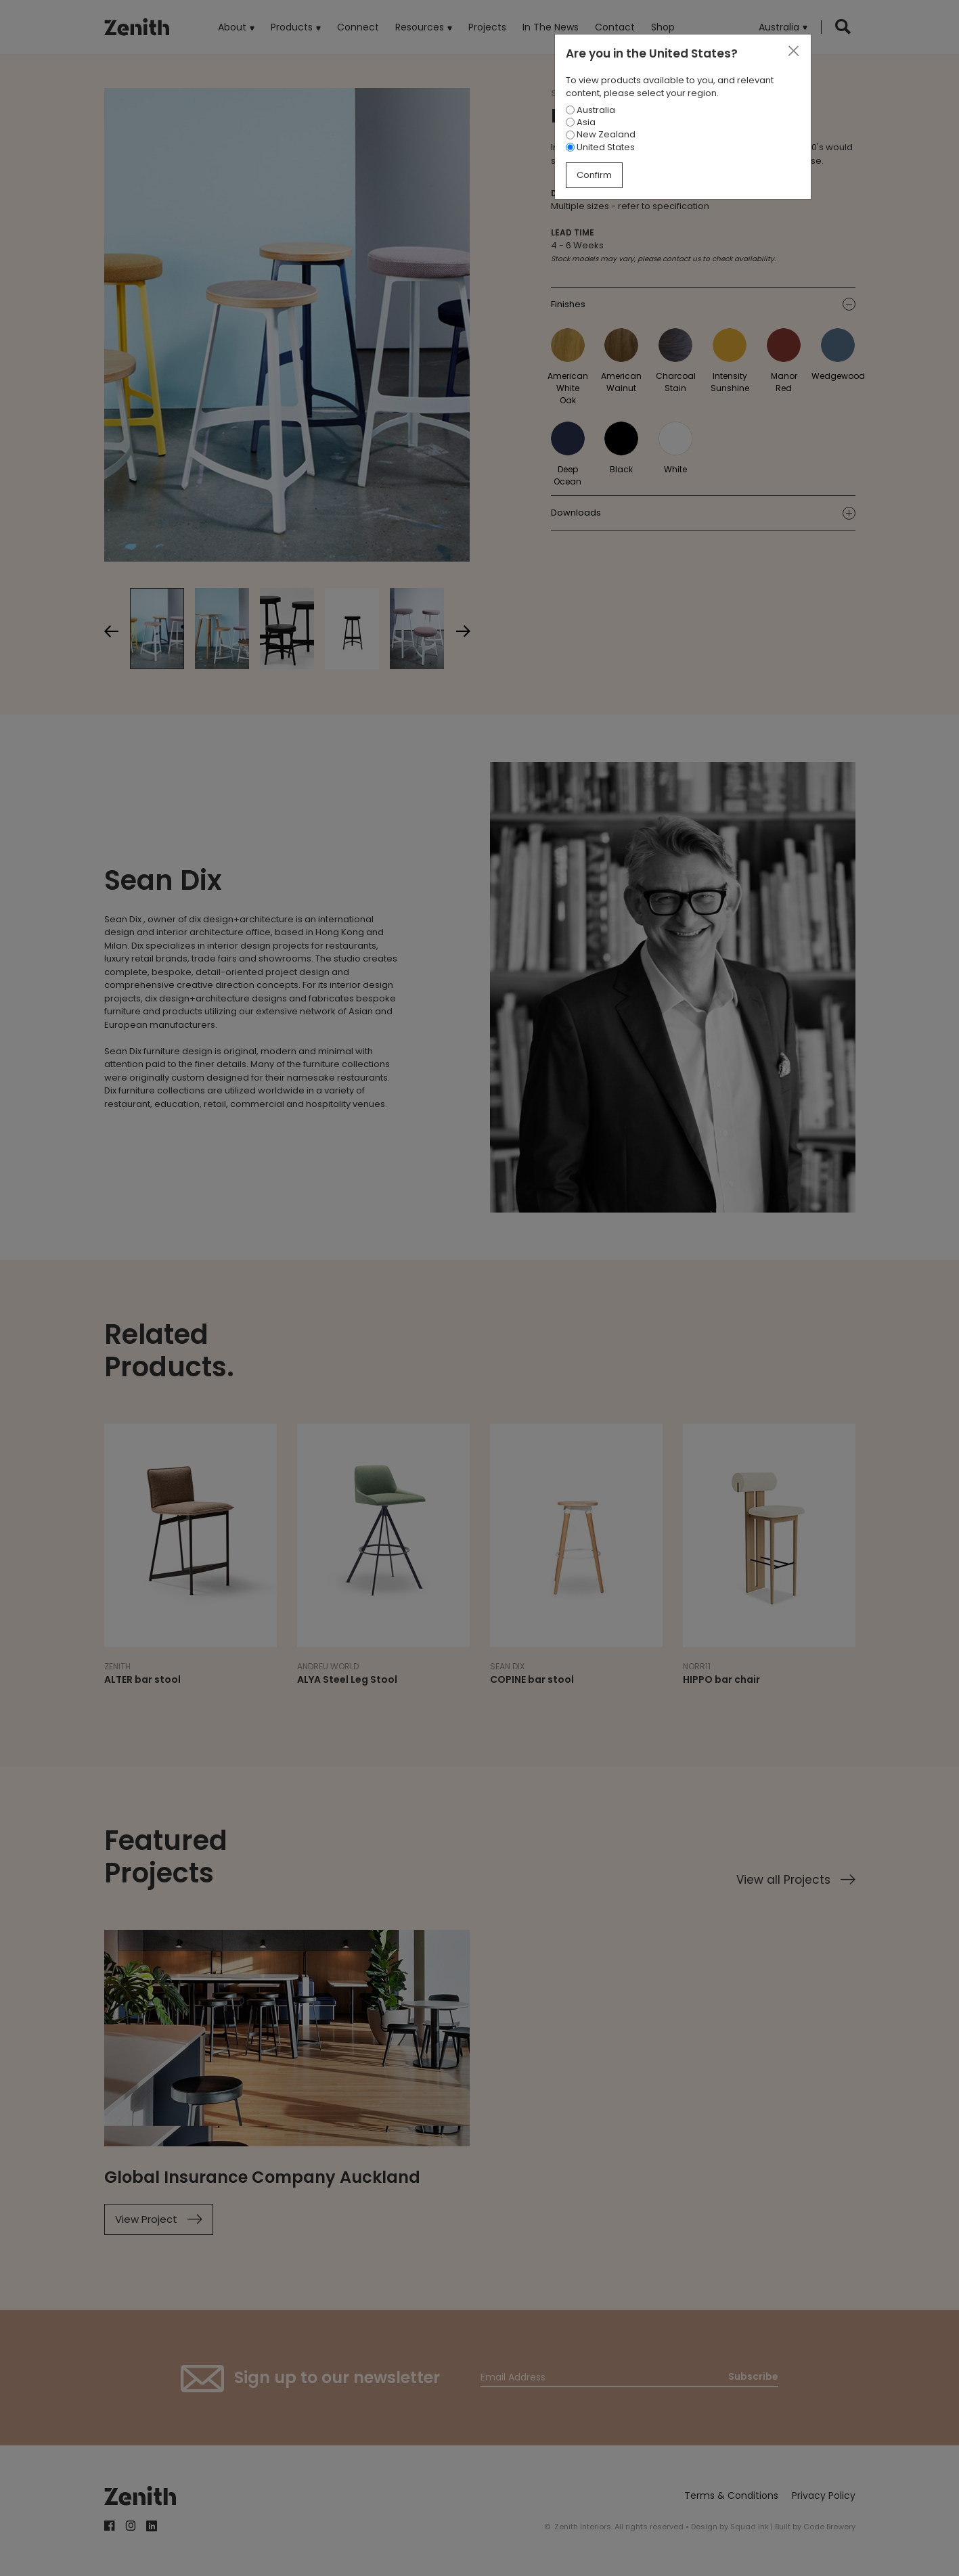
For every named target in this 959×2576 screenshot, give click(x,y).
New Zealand (600, 134)
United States (600, 147)
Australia (590, 110)
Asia (581, 122)
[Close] (793, 51)
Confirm (594, 174)
